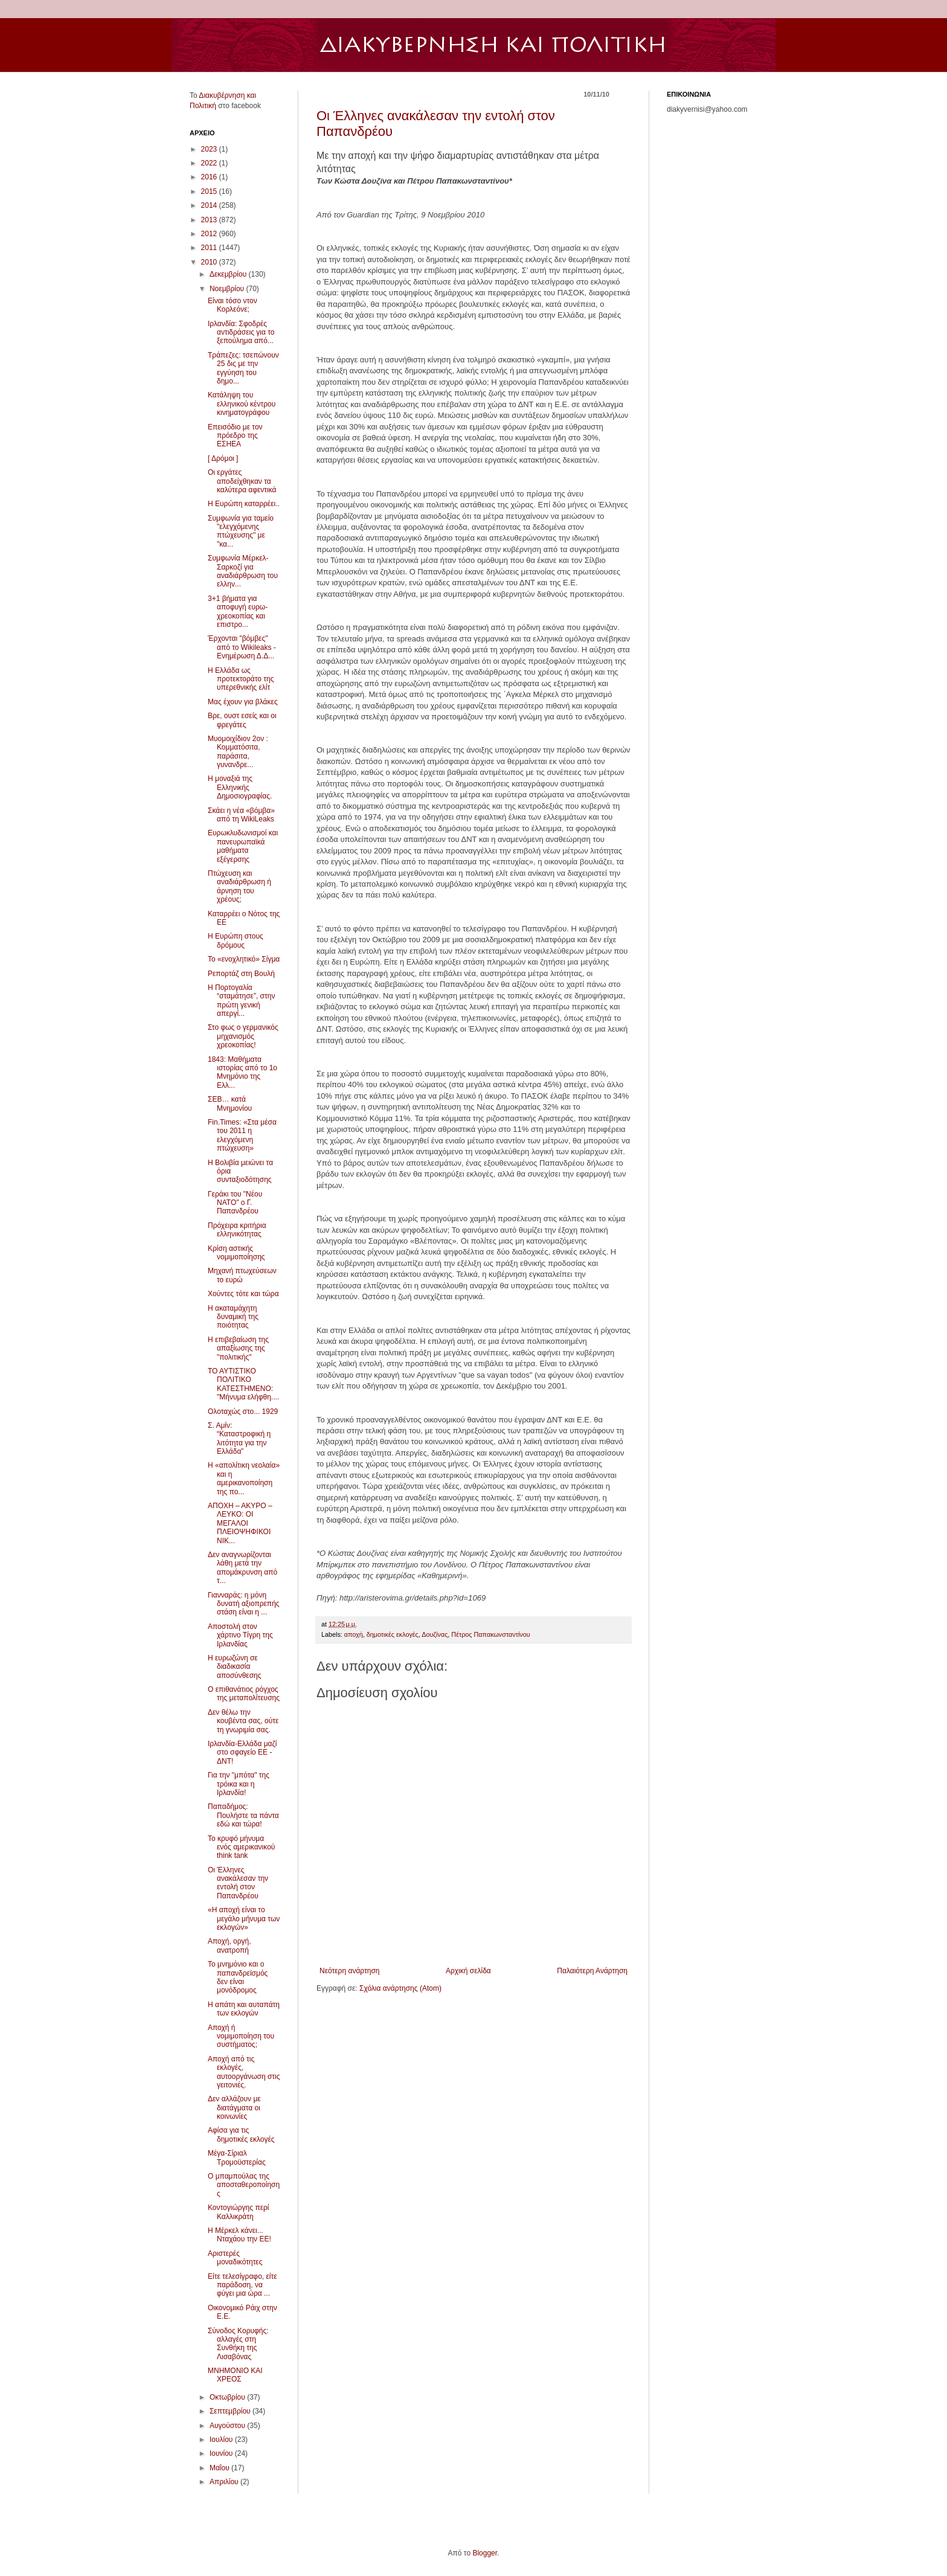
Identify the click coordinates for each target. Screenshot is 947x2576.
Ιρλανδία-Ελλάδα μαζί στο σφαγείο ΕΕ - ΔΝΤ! (242, 1752)
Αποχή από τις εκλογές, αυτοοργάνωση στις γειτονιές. (244, 2072)
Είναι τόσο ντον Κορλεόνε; (232, 305)
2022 (210, 163)
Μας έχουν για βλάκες (243, 702)
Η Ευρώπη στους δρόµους (235, 940)
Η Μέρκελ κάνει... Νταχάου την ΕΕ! (239, 2234)
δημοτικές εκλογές (393, 1634)
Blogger (484, 2553)
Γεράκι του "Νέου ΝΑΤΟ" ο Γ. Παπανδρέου (235, 1203)
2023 (210, 149)
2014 (210, 205)
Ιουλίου (222, 2439)
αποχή (353, 1634)
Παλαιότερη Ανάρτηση (592, 1971)
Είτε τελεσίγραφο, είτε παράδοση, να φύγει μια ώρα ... (242, 2285)
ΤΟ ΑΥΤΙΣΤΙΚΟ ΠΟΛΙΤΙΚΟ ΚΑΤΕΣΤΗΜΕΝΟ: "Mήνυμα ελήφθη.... (243, 1384)
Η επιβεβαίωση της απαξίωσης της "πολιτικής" (238, 1348)
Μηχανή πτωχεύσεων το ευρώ (242, 1275)
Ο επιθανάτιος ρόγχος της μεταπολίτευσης (244, 1693)
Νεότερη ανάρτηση (349, 1971)
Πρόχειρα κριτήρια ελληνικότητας (237, 1229)
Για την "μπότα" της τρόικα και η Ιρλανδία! (238, 1784)
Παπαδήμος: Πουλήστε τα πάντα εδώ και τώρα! (243, 1815)
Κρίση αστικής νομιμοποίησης (236, 1252)
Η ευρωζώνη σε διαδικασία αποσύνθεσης (235, 1667)
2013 (210, 220)
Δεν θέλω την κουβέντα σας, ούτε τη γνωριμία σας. (243, 1721)
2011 (210, 247)
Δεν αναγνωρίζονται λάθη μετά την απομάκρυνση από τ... (242, 1567)
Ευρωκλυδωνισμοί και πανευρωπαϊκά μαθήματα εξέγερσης (243, 846)
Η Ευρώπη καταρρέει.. (244, 503)
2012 (210, 234)
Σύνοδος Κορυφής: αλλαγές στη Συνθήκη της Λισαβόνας (238, 2344)
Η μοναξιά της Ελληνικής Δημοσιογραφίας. (240, 787)
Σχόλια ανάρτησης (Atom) (400, 1988)
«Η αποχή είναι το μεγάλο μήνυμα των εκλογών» (244, 1919)
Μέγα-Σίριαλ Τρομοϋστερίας (237, 2157)
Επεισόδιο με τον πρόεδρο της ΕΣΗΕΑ (235, 436)
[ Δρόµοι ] (223, 458)
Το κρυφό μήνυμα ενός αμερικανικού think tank (241, 1847)
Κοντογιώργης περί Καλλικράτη (238, 2211)
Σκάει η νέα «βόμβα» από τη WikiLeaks (241, 814)
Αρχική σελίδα (468, 1971)
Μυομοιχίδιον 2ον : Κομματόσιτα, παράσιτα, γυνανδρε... (238, 751)
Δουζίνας (435, 1634)
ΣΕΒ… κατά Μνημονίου (230, 1103)
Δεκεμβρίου (229, 274)
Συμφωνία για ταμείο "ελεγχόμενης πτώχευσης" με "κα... (241, 531)
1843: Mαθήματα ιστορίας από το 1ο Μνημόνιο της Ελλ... (242, 1072)
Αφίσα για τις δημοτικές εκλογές (241, 2134)
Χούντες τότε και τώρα (243, 1294)
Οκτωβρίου (228, 2397)
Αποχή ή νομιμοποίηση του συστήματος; (241, 2036)
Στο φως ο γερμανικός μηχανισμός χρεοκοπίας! (243, 1036)
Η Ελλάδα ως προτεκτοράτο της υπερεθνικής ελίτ (241, 679)
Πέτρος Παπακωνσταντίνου (490, 1634)
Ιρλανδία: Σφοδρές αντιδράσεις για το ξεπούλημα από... (241, 332)
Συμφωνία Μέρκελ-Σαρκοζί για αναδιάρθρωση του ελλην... (243, 571)
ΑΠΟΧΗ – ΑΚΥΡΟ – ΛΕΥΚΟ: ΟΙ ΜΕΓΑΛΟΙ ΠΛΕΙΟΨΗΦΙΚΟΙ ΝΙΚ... (240, 1523)
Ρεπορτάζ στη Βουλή (241, 973)
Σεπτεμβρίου (231, 2411)
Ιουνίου (222, 2453)
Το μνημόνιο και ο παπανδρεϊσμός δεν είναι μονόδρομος (238, 1977)
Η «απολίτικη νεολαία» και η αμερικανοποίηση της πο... (244, 1478)
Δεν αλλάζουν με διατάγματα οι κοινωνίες (234, 2108)
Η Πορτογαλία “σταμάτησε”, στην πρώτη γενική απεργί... (241, 1000)
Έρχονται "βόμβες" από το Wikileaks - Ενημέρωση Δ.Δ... (242, 647)
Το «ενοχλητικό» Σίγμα (244, 959)
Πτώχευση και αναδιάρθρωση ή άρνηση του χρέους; (239, 886)
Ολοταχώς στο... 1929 (243, 1411)
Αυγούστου (228, 2425)
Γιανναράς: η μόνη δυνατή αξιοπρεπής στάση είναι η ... (244, 1604)
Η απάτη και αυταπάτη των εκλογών (244, 2008)
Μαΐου (220, 2468)
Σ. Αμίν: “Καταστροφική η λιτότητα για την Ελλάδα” (239, 1438)
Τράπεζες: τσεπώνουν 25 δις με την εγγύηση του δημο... (243, 368)
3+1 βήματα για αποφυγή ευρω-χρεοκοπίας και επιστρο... (238, 611)
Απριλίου (225, 2482)
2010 (210, 262)
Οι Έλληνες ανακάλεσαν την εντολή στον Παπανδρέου (238, 1883)
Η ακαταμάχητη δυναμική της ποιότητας (233, 1317)
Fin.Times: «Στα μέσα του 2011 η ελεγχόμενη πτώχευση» (242, 1135)
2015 (210, 191)
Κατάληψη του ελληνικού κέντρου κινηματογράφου (241, 404)
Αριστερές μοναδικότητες (235, 2257)
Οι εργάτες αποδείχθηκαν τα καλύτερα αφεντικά (242, 481)
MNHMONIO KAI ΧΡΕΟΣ (235, 2374)
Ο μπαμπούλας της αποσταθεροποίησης (244, 2185)
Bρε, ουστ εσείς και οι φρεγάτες (242, 719)
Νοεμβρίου (228, 288)
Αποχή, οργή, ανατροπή (229, 1945)
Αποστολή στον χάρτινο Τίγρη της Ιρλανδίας (240, 1635)
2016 (210, 177)
